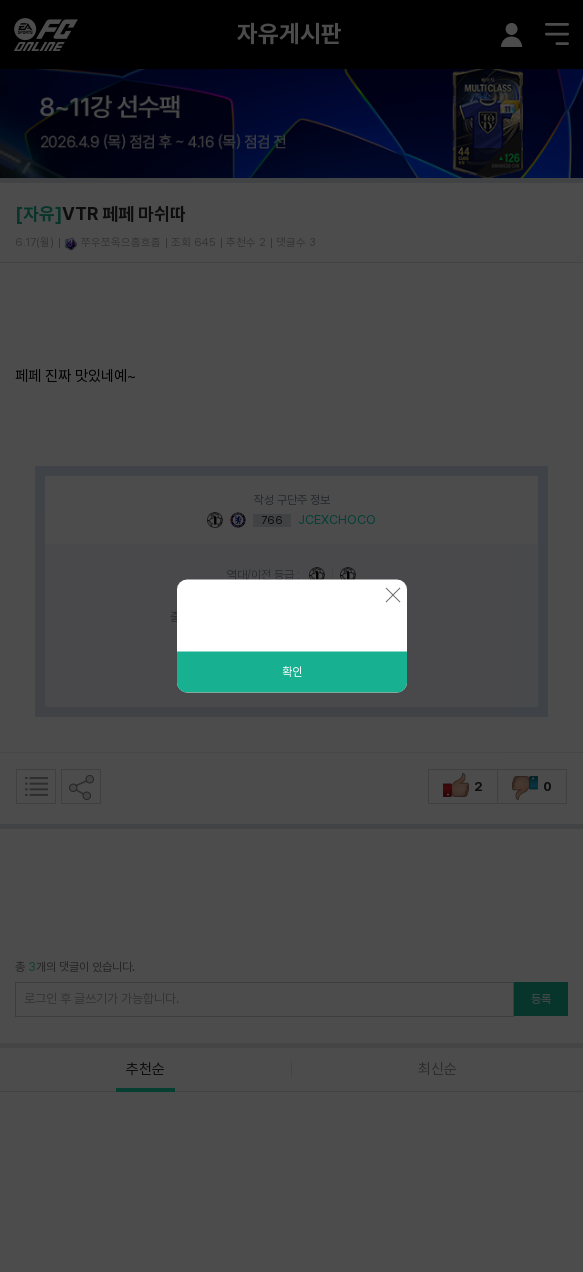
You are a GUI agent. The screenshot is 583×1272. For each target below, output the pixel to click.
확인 (292, 672)
